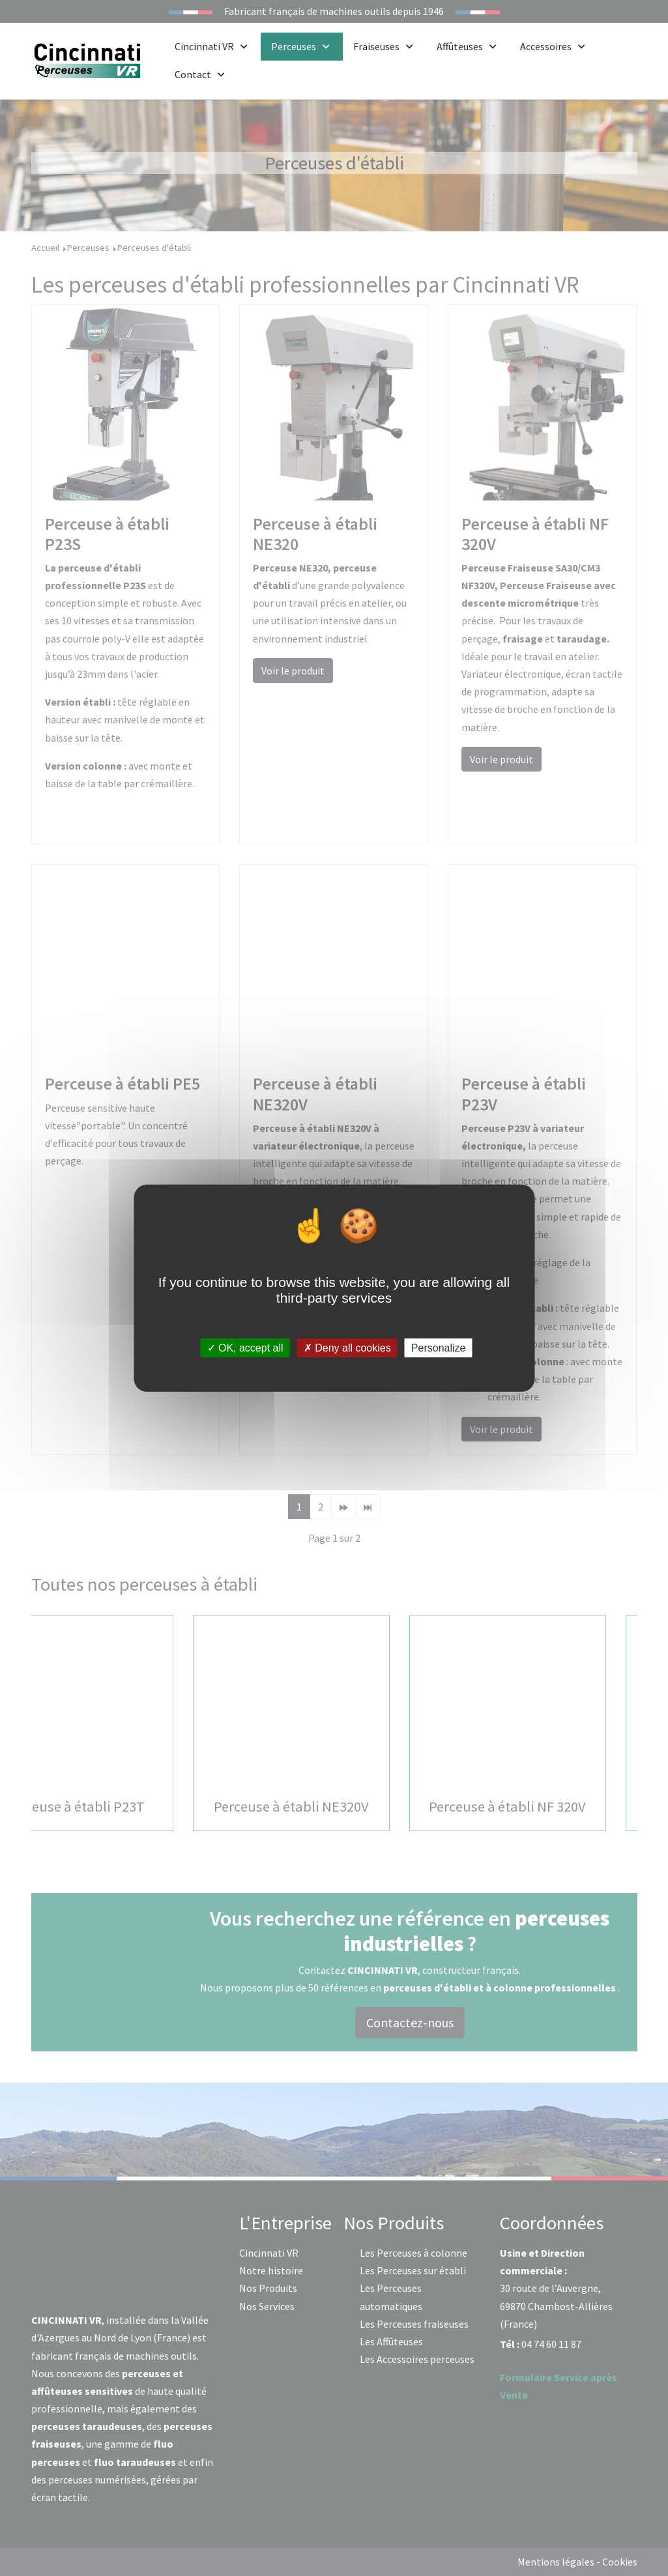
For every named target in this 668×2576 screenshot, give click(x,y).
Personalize (438, 1347)
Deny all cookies (347, 1347)
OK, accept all (245, 1347)
